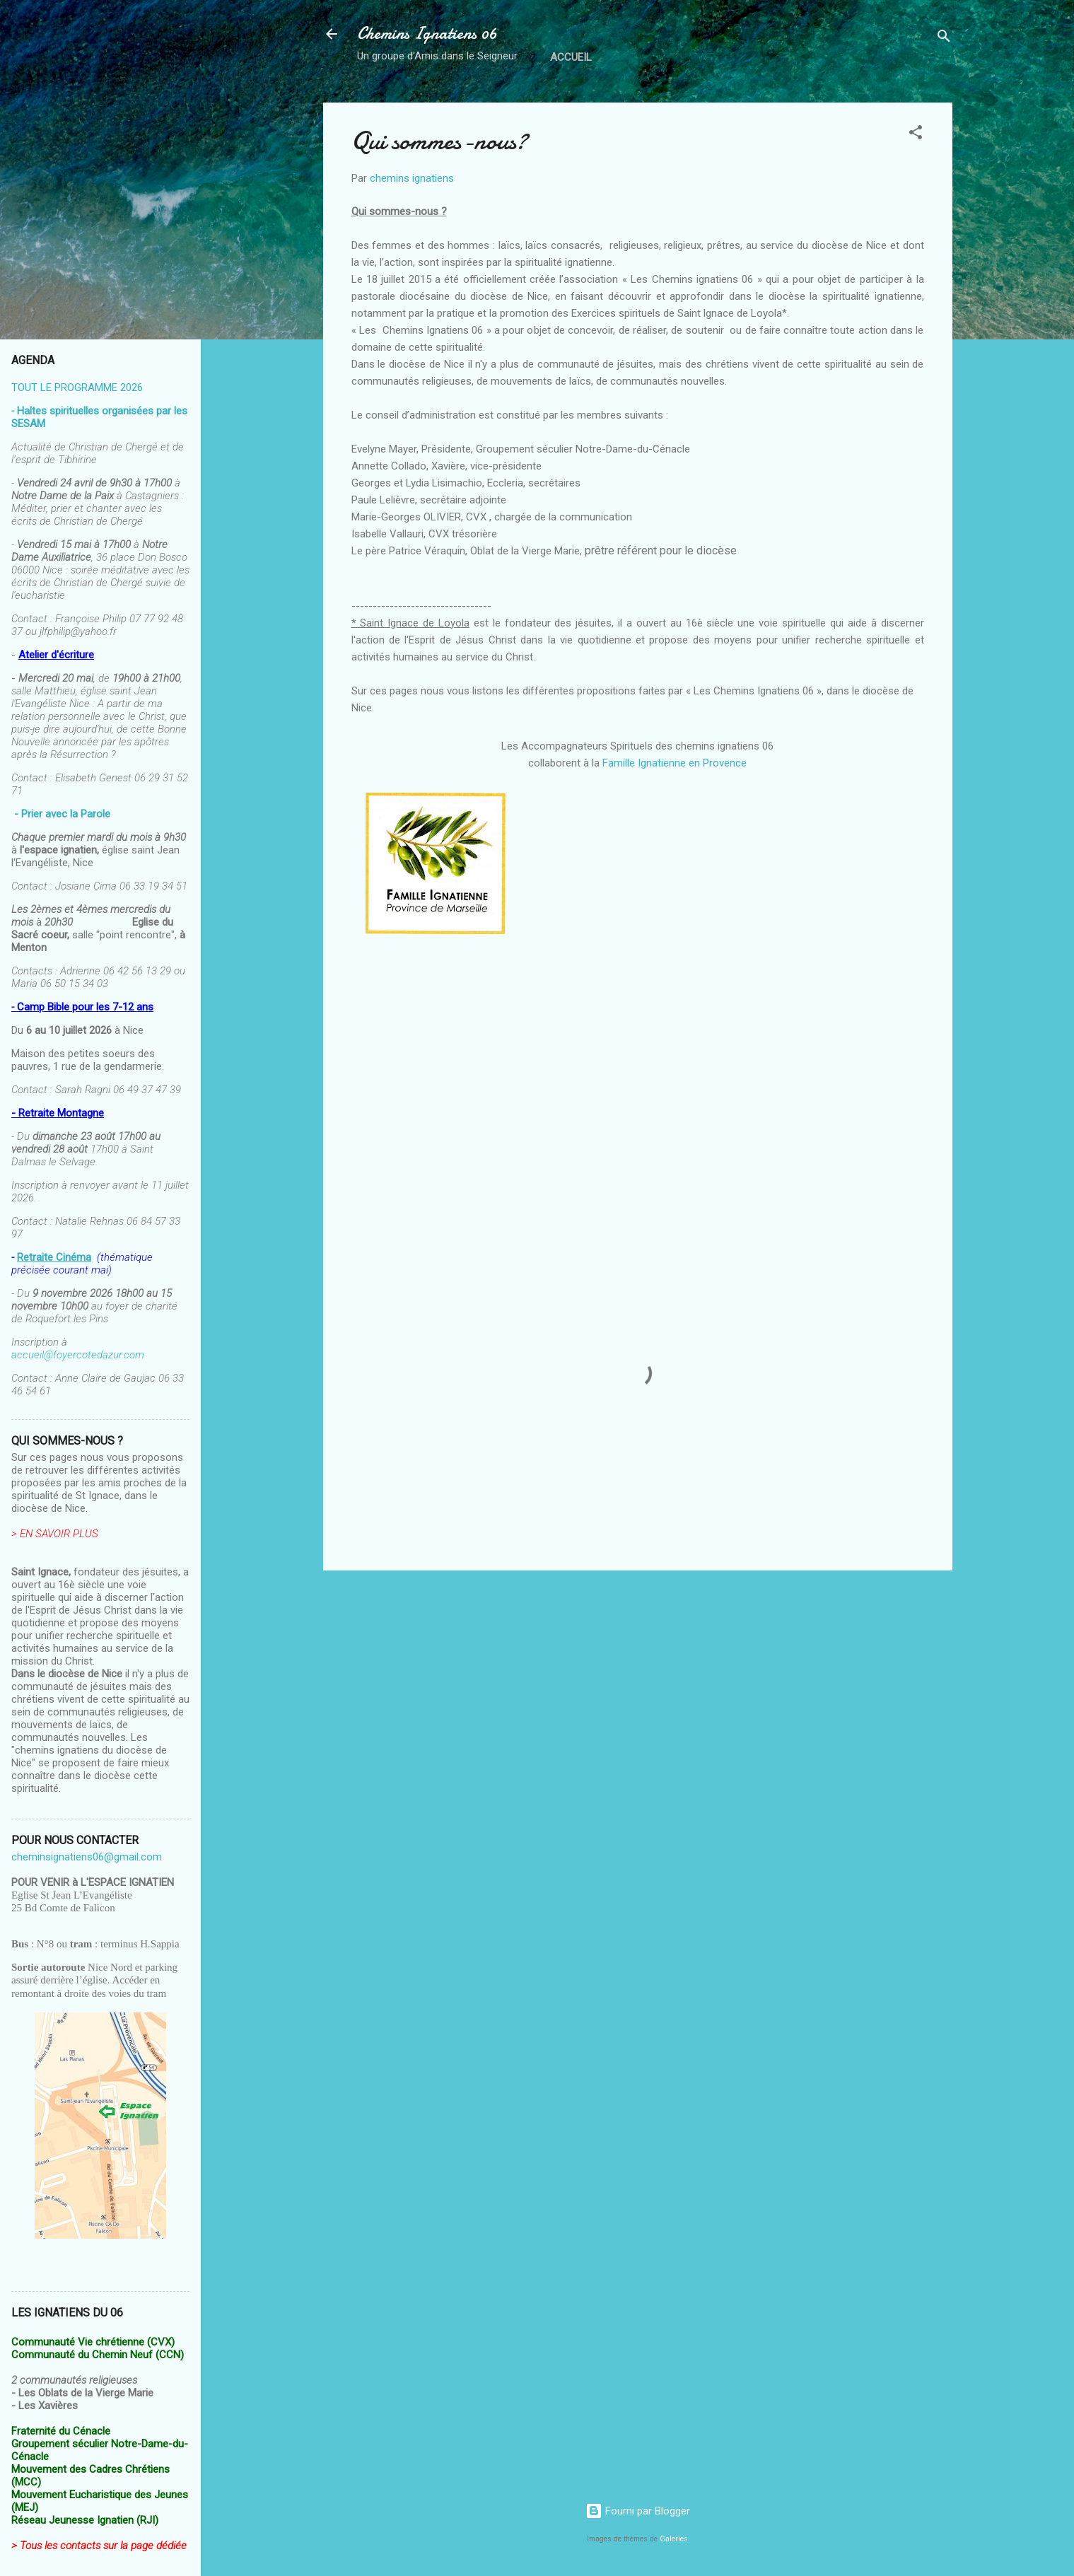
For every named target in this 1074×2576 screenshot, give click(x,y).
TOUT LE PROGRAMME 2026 (77, 387)
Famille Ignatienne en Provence (674, 763)
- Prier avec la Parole (62, 814)
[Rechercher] (943, 38)
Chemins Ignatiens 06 (427, 33)
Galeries (674, 2538)
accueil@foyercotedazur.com (77, 1354)
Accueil (571, 57)
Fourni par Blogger (637, 2511)
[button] (915, 135)
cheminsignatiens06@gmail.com (86, 1857)
